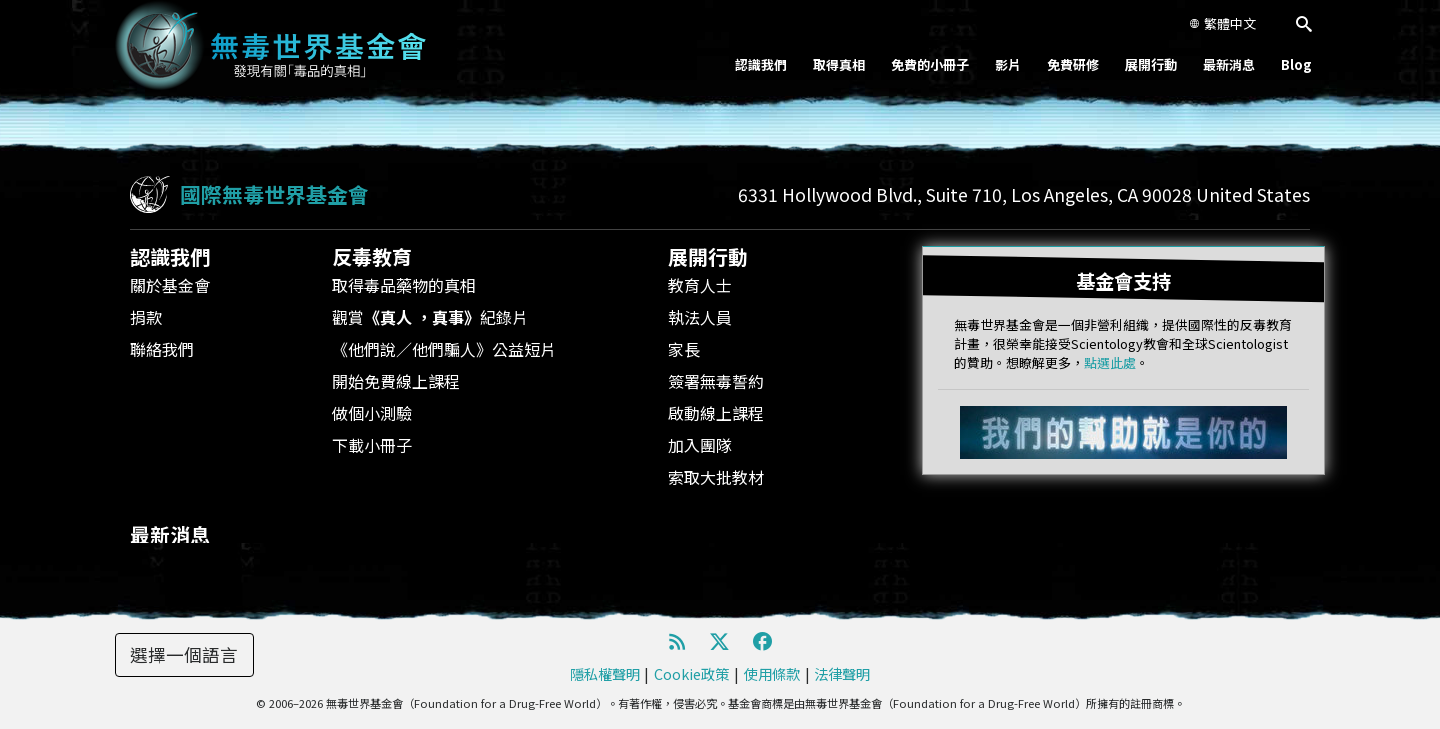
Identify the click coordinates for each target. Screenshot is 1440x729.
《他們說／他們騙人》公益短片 (444, 349)
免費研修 (1073, 64)
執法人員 (700, 317)
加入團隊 (700, 445)
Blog (1296, 64)
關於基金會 (170, 285)
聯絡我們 (162, 349)
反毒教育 (372, 256)
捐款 (146, 317)
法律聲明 (842, 673)
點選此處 (1110, 362)
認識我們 (761, 64)
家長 (684, 349)
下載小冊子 (372, 445)
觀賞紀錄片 (430, 317)
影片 (1008, 64)
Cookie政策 (691, 673)
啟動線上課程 (716, 413)
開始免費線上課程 (396, 381)
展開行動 (1151, 64)
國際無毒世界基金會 (274, 194)
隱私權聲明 (605, 673)
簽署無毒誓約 (716, 381)
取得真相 (839, 64)
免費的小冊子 (930, 64)
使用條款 (772, 673)
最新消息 (1229, 64)
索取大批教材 (716, 477)
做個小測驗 (372, 413)
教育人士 (700, 285)
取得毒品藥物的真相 (404, 285)
